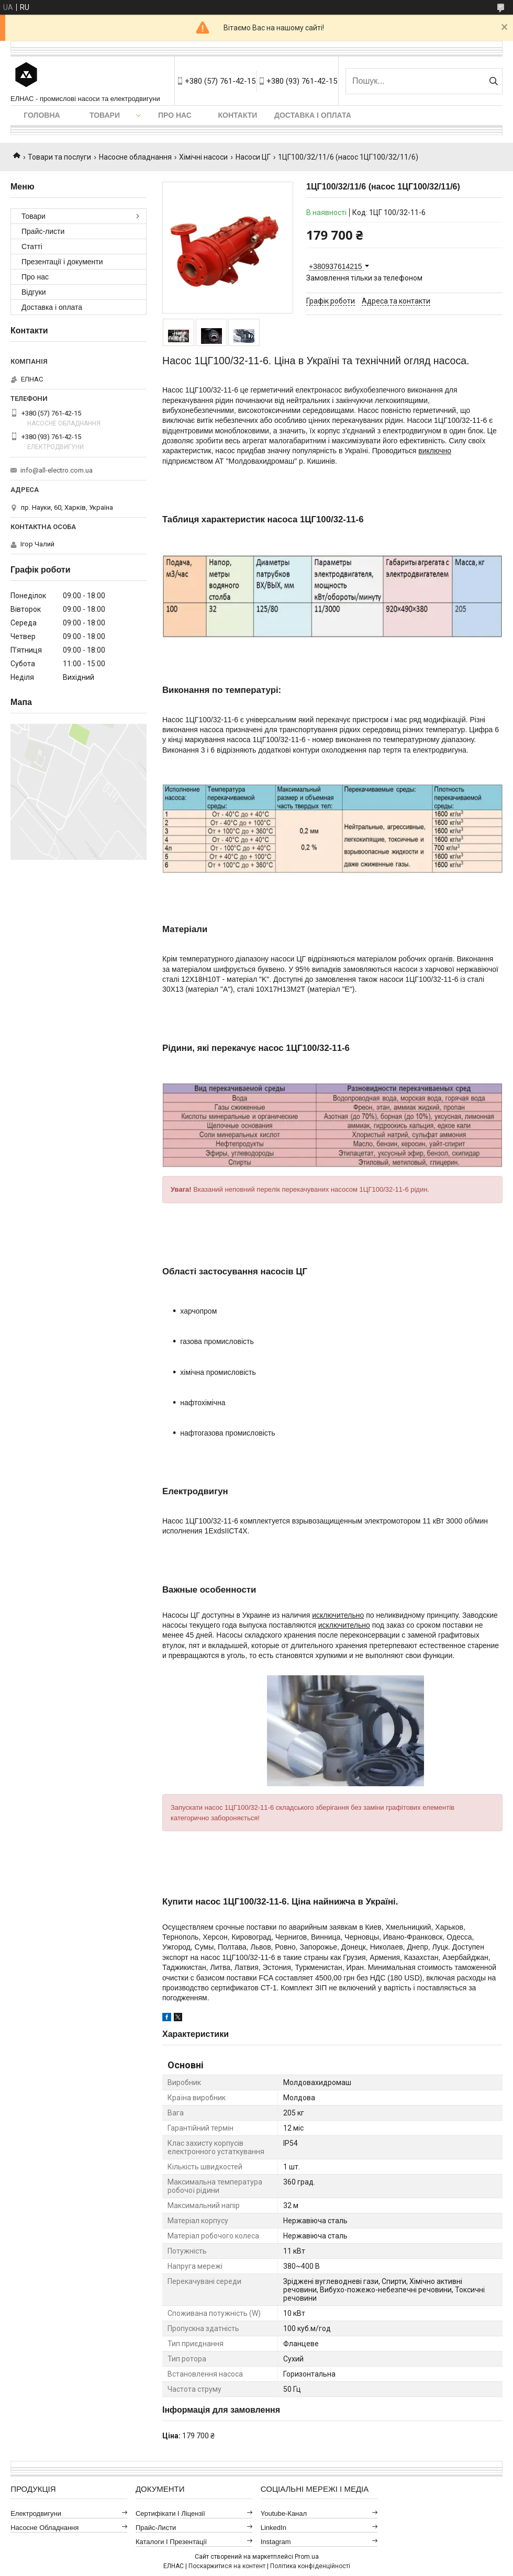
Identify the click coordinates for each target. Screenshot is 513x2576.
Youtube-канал (284, 2513)
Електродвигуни (35, 2513)
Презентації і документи (62, 261)
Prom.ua (307, 2556)
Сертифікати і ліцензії (170, 2513)
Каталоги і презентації (171, 2542)
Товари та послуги (59, 157)
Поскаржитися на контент (226, 2566)
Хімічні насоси (203, 157)
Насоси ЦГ (253, 157)
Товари (105, 115)
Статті (31, 246)
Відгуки (33, 292)
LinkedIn (273, 2528)
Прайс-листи (42, 231)
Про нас (175, 115)
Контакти (238, 115)
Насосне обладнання (135, 157)
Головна (42, 115)
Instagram (276, 2542)
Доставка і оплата (312, 115)
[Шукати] (493, 81)
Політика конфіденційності (310, 2566)
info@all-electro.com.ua (56, 470)
